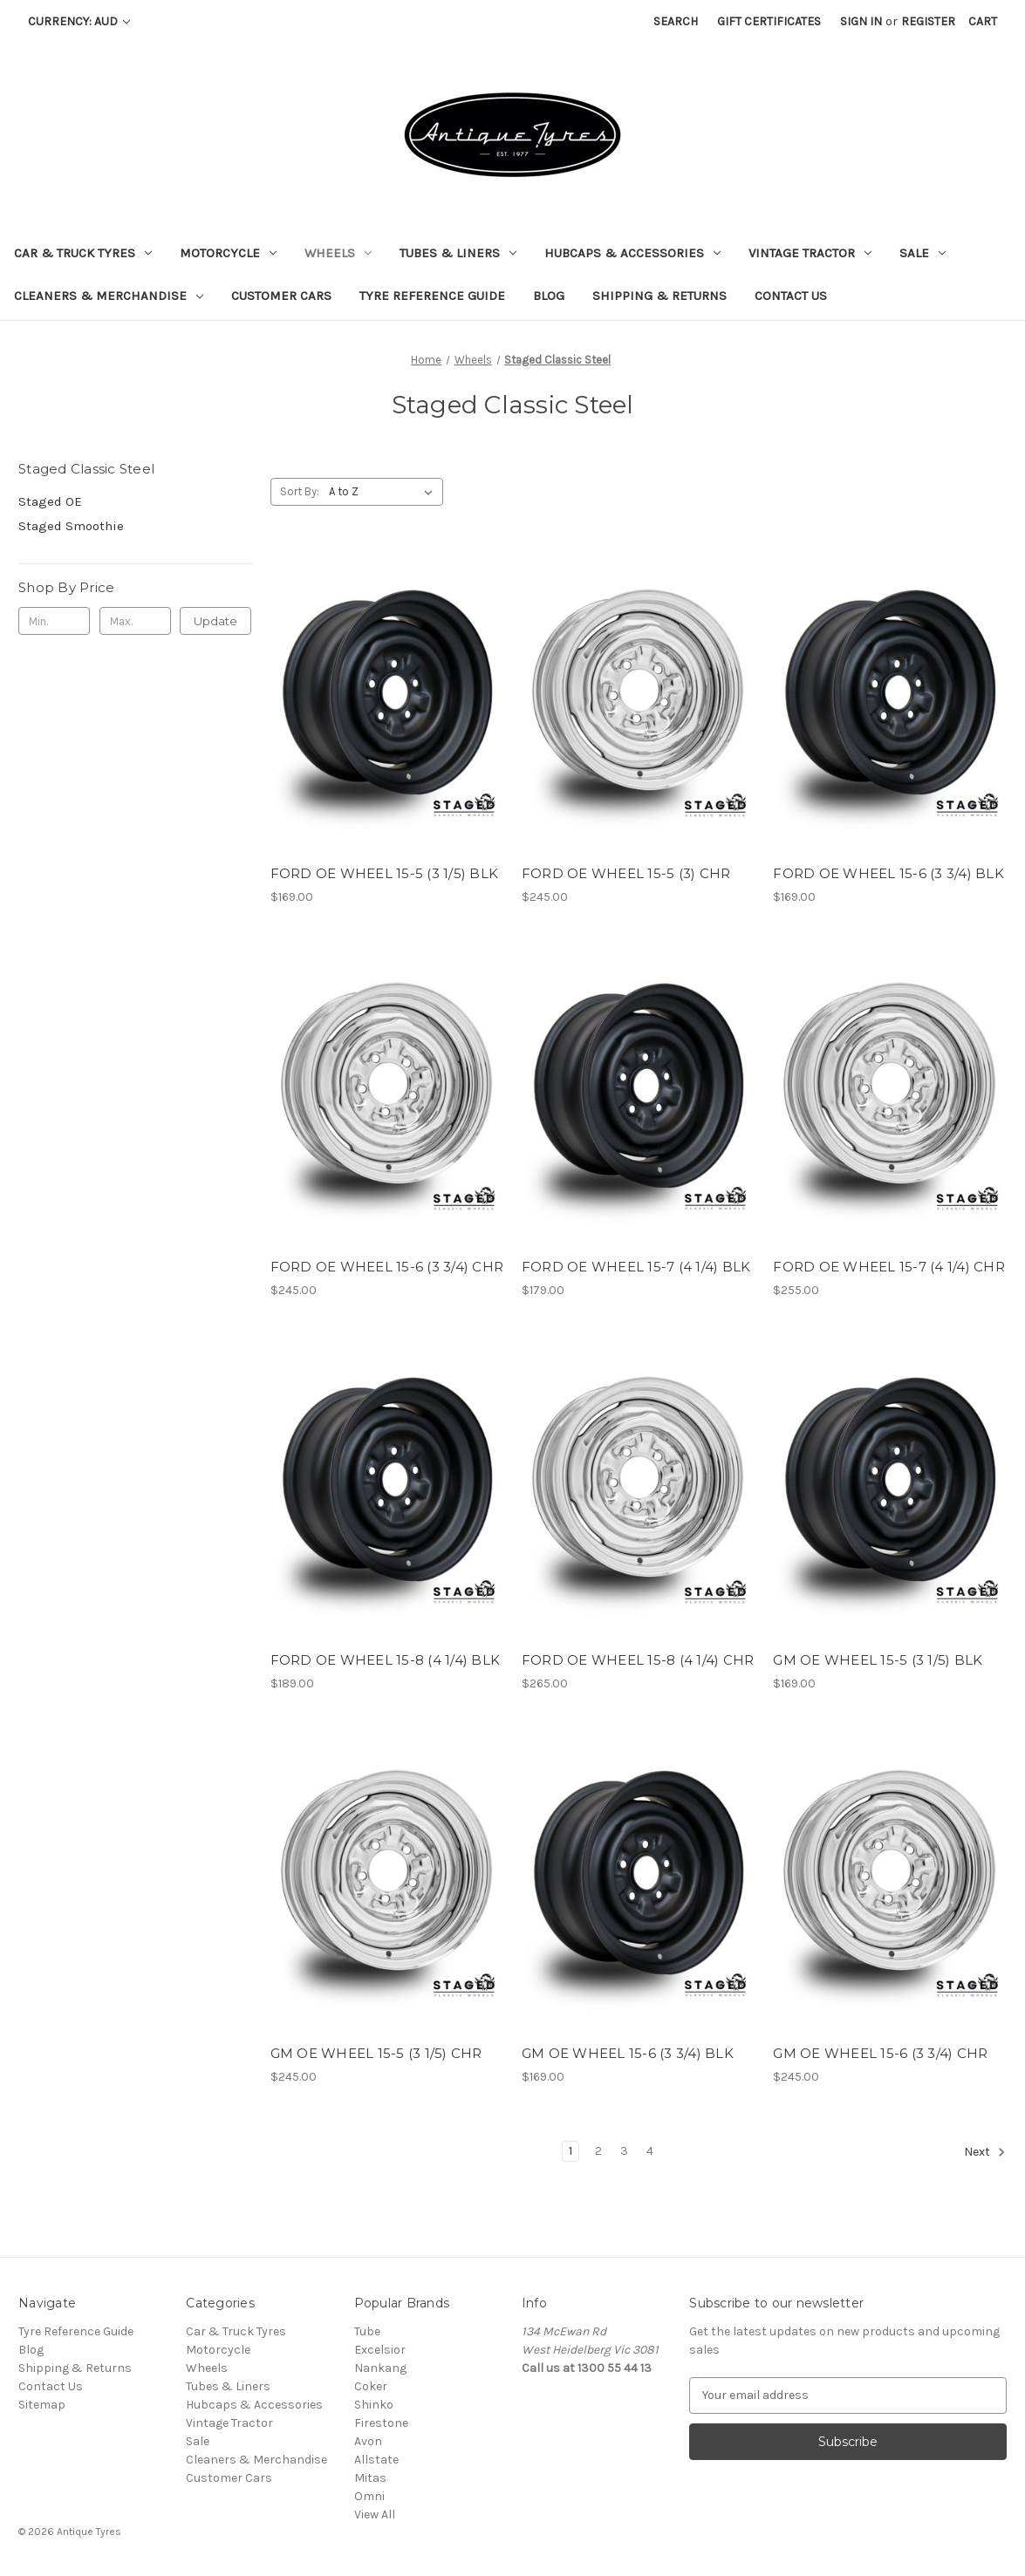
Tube (367, 2331)
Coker (370, 2386)
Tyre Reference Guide (432, 295)
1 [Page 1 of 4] (570, 2150)
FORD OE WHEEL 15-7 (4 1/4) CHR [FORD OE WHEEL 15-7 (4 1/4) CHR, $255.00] (889, 1266)
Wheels (338, 253)
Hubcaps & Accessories (632, 253)
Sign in (861, 21)
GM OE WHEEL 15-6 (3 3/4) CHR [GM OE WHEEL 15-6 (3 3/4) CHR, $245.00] (880, 2053)
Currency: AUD (79, 21)
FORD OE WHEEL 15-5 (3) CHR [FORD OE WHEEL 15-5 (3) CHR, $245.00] (626, 873)
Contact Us (791, 295)
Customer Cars (281, 295)
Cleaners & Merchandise (108, 295)
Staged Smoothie (71, 526)
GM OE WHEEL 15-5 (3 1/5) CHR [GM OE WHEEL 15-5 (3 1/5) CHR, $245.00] (376, 2053)
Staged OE (50, 501)
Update (215, 621)
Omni (369, 2496)
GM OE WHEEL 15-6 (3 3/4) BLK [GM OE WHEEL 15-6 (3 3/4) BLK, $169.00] (628, 2053)
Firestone (381, 2423)
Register (928, 21)
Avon (368, 2441)
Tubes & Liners (458, 253)
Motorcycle (228, 253)
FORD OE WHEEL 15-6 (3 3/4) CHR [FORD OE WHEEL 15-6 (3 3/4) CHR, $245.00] (386, 1266)
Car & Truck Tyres (83, 253)
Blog (548, 295)
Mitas (370, 2477)
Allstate (376, 2459)
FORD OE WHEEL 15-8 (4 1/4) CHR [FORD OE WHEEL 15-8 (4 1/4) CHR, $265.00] (638, 1660)
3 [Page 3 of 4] (624, 2150)
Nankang (380, 2368)
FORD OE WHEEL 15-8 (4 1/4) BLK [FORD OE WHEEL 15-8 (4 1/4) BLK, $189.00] (385, 1660)
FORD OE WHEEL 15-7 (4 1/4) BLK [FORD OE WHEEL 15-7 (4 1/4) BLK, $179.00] (636, 1266)
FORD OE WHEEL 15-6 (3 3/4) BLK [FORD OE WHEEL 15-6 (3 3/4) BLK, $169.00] (888, 873)
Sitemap (41, 2404)
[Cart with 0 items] (983, 21)
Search (675, 21)
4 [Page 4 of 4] (649, 2150)
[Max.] (135, 621)
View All (374, 2514)
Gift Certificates (769, 21)
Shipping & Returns (659, 295)
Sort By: (299, 491)
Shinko (373, 2404)
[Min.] (54, 621)
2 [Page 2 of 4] (598, 2150)
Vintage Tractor (809, 253)
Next (985, 2152)
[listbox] (384, 492)
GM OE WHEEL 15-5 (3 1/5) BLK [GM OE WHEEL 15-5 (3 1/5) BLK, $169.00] (877, 1660)
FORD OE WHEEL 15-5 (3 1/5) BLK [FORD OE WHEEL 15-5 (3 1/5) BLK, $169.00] (384, 873)
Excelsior (380, 2349)
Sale (922, 253)
